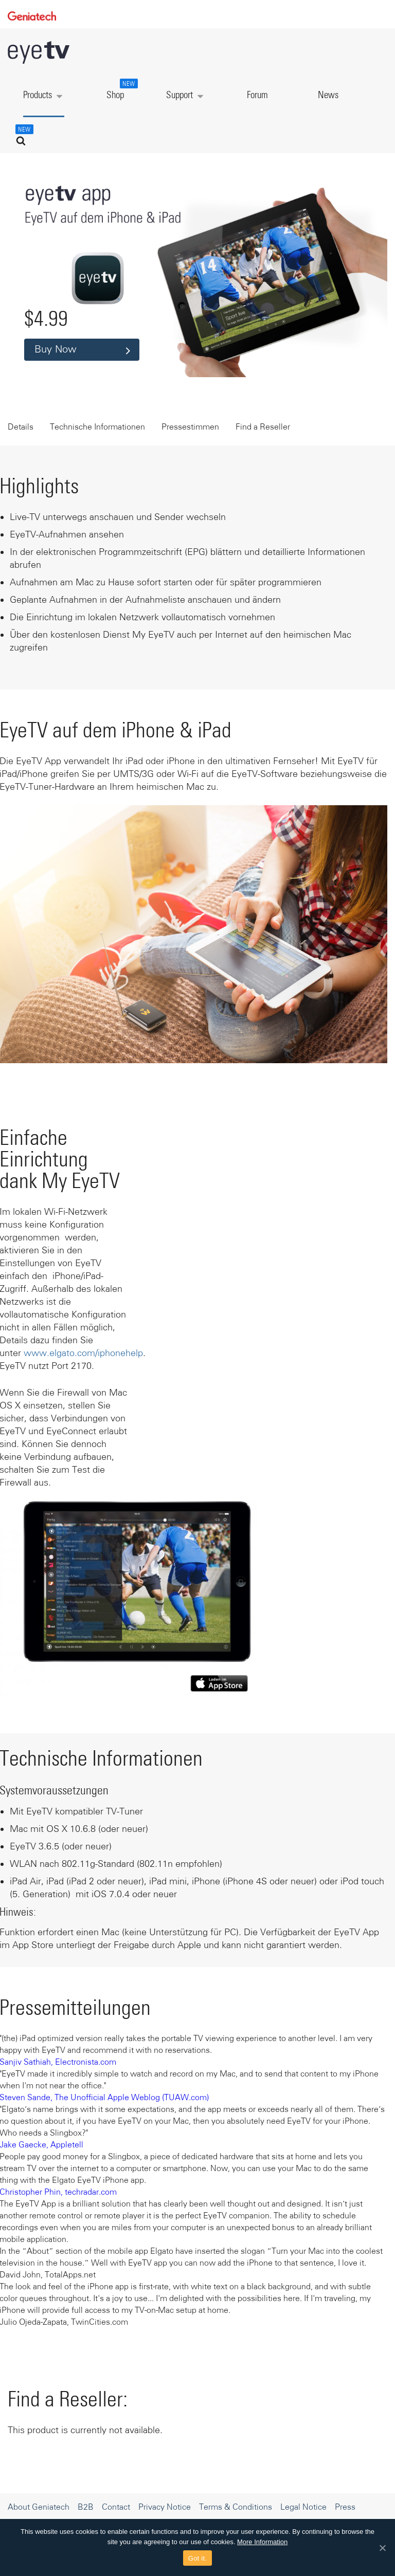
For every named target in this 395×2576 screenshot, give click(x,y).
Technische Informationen (97, 426)
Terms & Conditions (235, 2506)
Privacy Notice (164, 2506)
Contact (116, 2506)
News (328, 95)
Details (20, 426)
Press (345, 2506)
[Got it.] (382, 2548)
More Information (262, 2542)
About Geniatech (38, 2506)
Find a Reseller (263, 426)
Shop (120, 89)
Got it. (197, 2558)
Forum (257, 95)
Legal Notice (303, 2506)
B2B (86, 2506)
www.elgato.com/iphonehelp (83, 1353)
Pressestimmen (190, 426)
